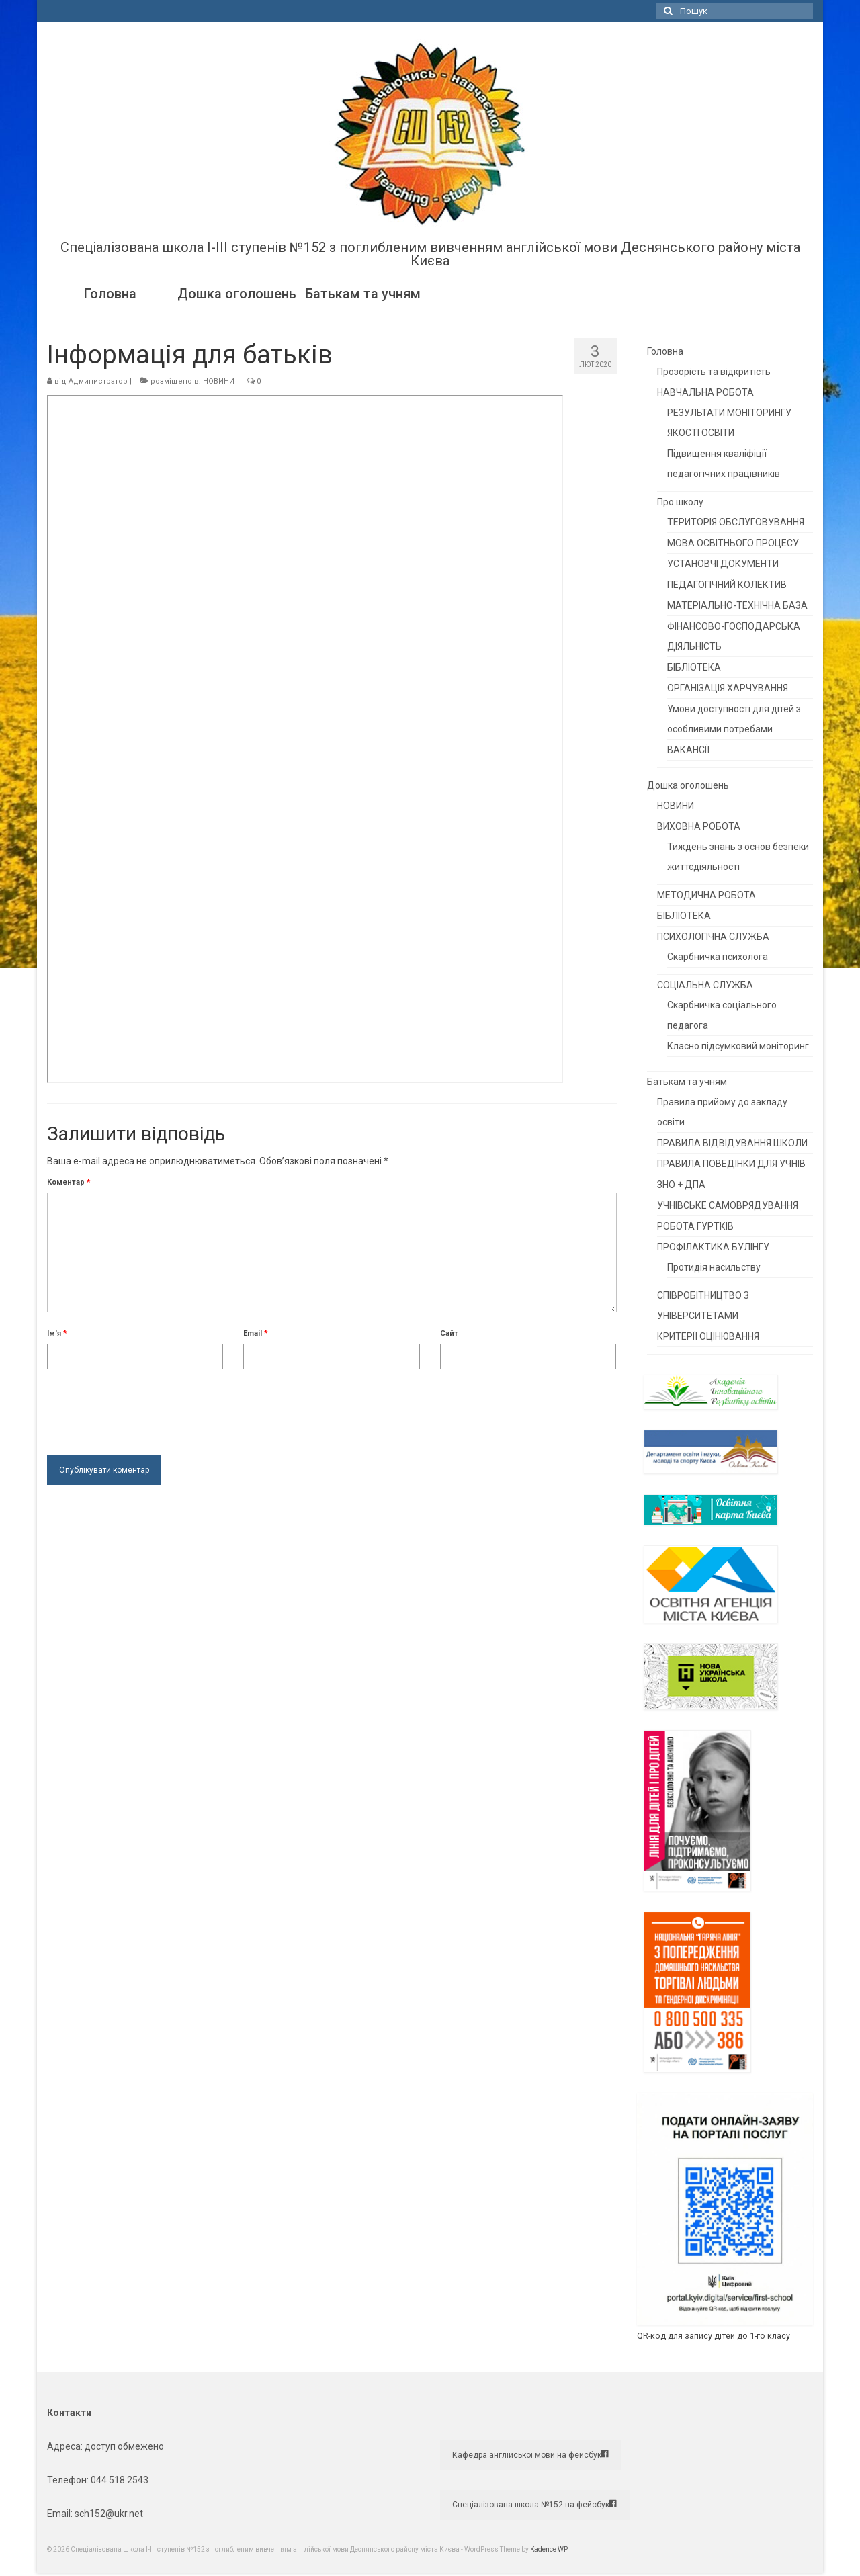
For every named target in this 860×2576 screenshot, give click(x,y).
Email (255, 1333)
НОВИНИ (218, 381)
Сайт (449, 1333)
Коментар (69, 1182)
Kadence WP (549, 2549)
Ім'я (57, 1333)
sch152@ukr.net (109, 2513)
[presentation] (149, 1409)
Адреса (64, 2446)
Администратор (98, 381)
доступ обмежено (123, 2446)
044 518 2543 (119, 2480)
